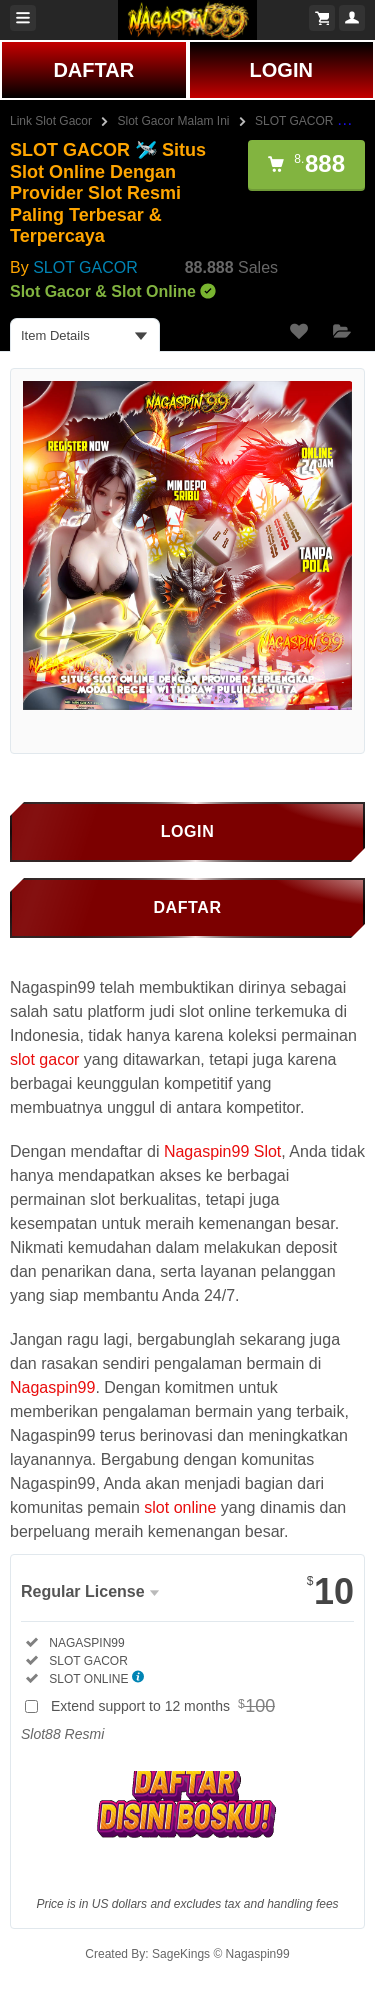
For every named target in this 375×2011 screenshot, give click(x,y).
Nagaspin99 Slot (222, 1151)
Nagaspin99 (52, 1387)
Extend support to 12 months (167, 1706)
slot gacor (44, 1059)
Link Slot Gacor (51, 121)
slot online (180, 1507)
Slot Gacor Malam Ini (174, 121)
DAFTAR (93, 70)
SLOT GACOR (85, 267)
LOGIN (281, 70)
